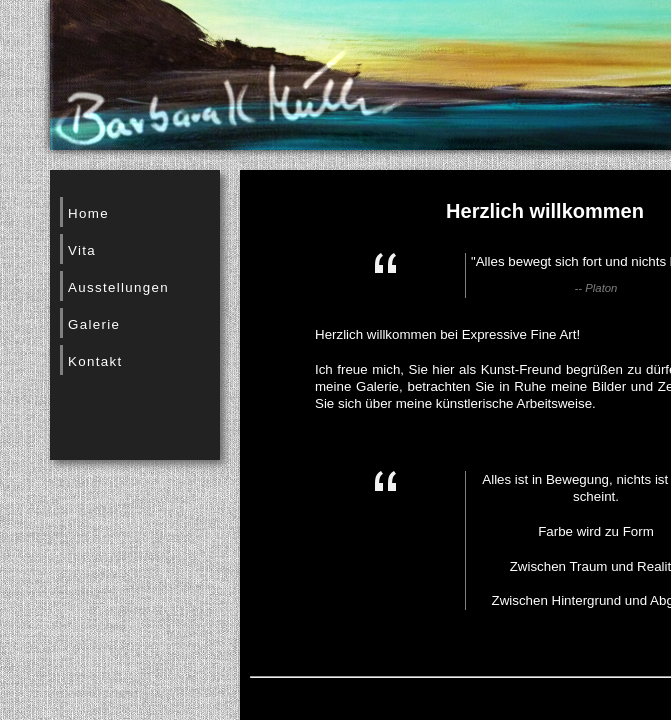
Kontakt (95, 361)
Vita (82, 250)
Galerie (94, 324)
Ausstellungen (118, 287)
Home (88, 213)
